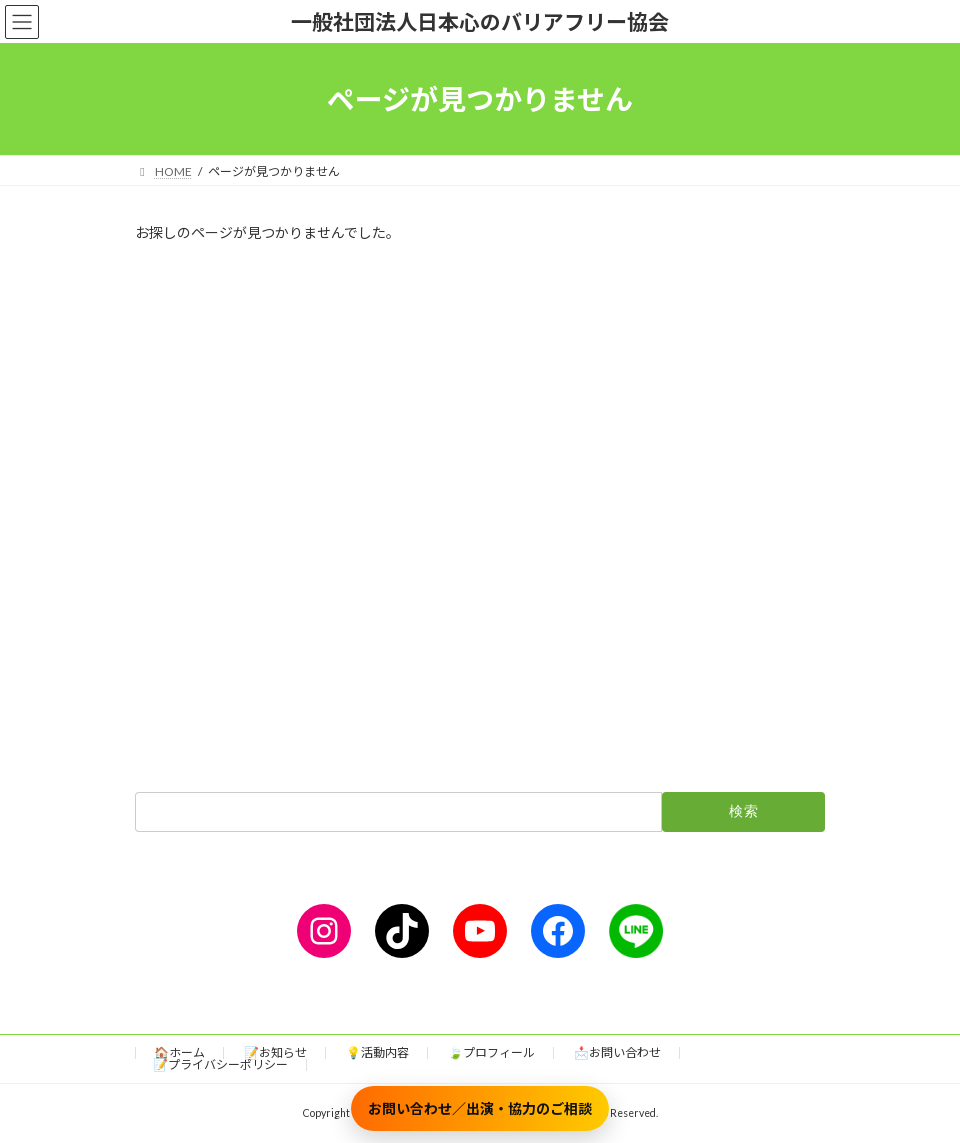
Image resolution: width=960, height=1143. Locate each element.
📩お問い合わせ (617, 1052)
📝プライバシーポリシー (220, 1064)
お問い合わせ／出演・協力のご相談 (480, 1108)
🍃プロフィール (491, 1052)
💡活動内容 (377, 1052)
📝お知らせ (275, 1052)
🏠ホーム (179, 1052)
